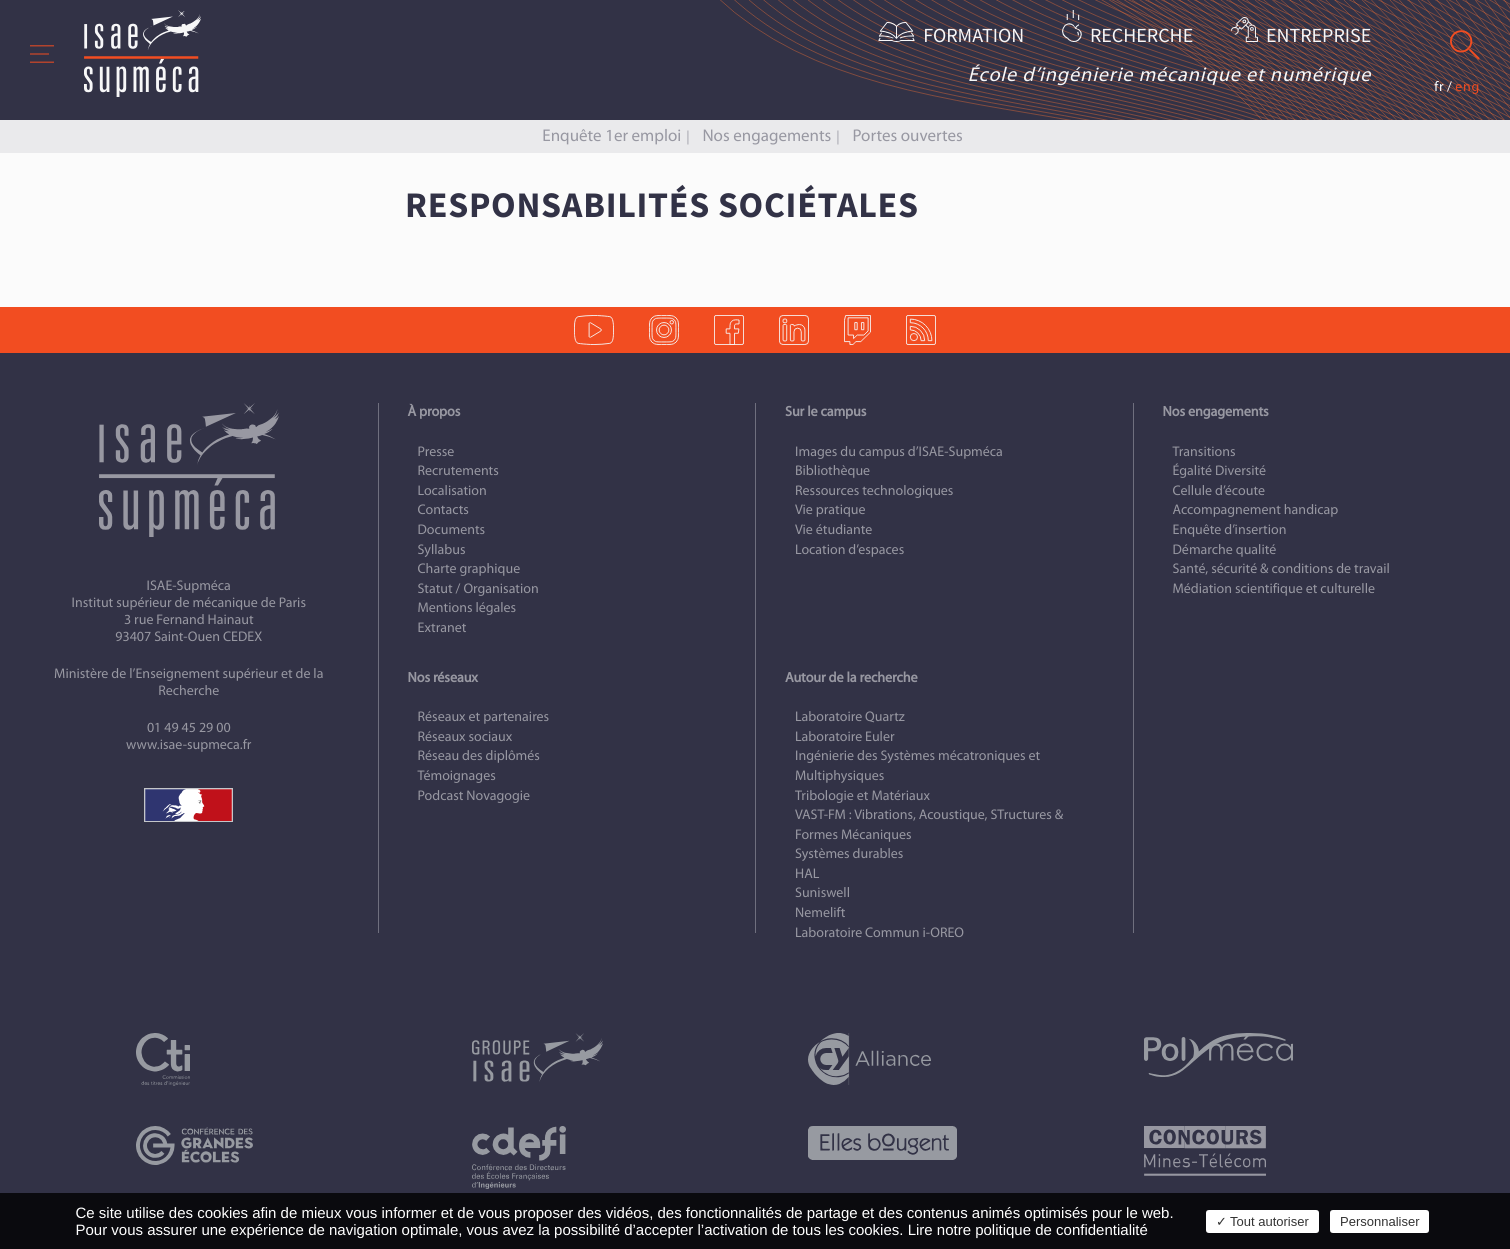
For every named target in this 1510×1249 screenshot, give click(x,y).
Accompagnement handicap (1256, 509)
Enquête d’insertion (1230, 529)
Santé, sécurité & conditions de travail (1281, 568)
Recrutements (458, 470)
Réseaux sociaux (465, 736)
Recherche (1141, 36)
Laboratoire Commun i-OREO (879, 932)
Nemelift (820, 912)
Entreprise (1318, 36)
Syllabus (442, 549)
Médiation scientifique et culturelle (1274, 588)
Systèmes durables (849, 853)
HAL (807, 873)
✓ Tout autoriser (1262, 1221)
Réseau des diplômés (479, 755)
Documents (452, 529)
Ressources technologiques (874, 490)
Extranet (442, 627)
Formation (973, 36)
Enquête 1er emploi (611, 135)
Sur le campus (825, 411)
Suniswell (822, 892)
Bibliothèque (832, 470)
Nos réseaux (443, 677)
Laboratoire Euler (845, 736)
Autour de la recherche (851, 677)
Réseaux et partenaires (484, 716)
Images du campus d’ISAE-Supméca (899, 451)
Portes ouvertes (907, 135)
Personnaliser (1380, 1221)
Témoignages (457, 775)
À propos (434, 411)
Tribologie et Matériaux (862, 795)
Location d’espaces (849, 549)
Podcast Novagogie (474, 795)
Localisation (452, 490)
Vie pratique (830, 509)
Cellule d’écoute (1219, 490)
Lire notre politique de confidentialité (1028, 1230)
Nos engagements (766, 135)
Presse (436, 451)
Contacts (443, 509)
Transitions (1204, 451)
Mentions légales (467, 607)
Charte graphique (469, 568)
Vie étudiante (833, 529)
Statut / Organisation (478, 588)
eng (1467, 86)
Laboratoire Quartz (850, 716)
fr (1439, 86)
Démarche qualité (1225, 549)
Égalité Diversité (1220, 470)
